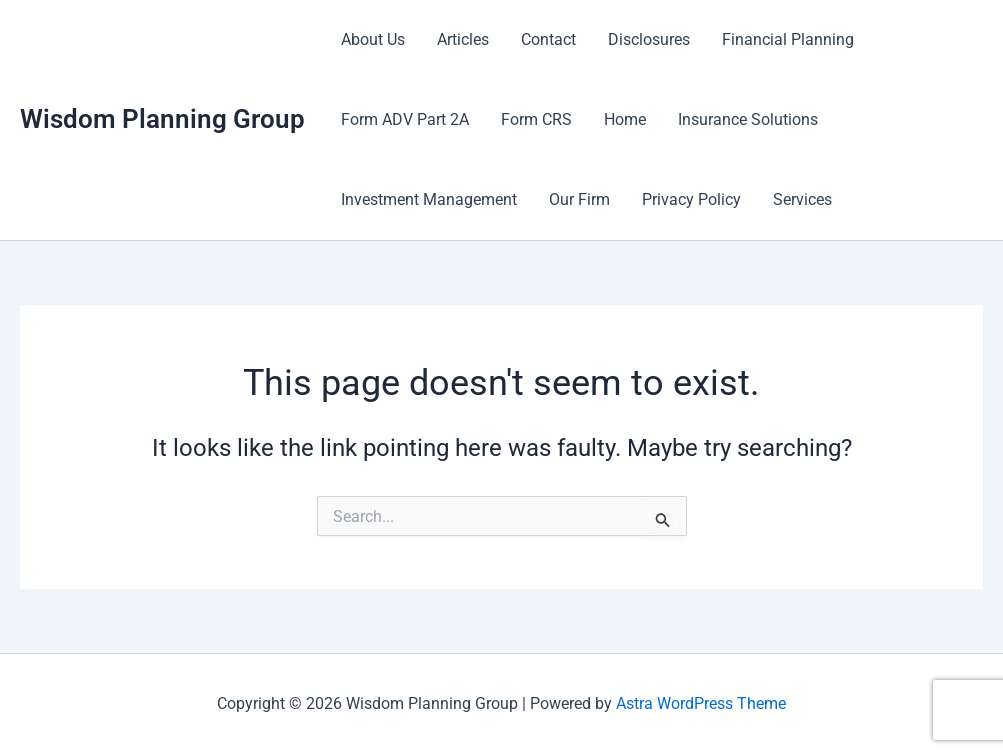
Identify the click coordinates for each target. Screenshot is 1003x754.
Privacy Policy (691, 199)
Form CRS (536, 119)
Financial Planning (788, 39)
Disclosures (649, 39)
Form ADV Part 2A (405, 119)
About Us (373, 39)
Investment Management (429, 199)
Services (802, 199)
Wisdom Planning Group (162, 119)
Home (625, 119)
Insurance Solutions (748, 119)
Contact (548, 39)
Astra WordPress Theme (701, 703)
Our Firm (579, 199)
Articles (463, 39)
